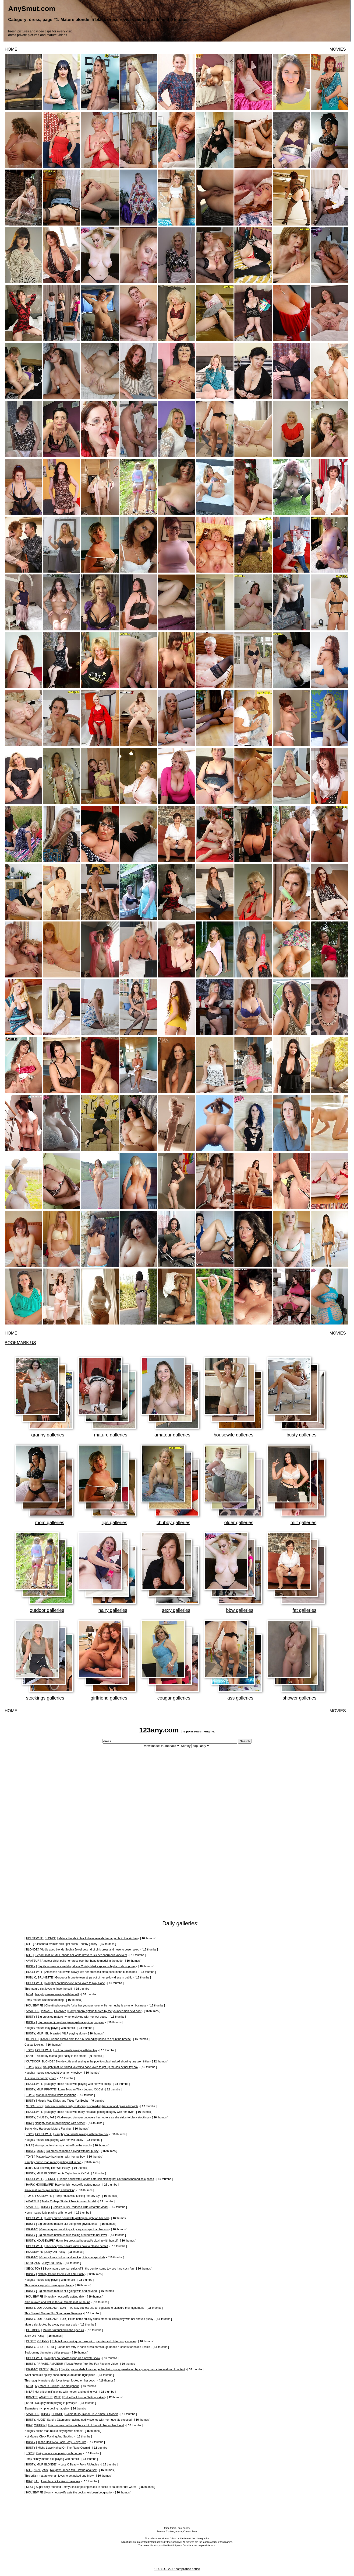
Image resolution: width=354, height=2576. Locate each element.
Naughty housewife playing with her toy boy (81, 2134)
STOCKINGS (34, 2106)
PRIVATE (47, 2011)
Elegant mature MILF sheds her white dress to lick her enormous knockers (81, 1955)
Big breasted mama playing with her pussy (72, 2151)
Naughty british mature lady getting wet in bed (53, 2162)
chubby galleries (173, 1522)
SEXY (29, 2268)
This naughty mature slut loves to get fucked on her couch (60, 2380)
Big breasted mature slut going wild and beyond (67, 2291)
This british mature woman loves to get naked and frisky (59, 2475)
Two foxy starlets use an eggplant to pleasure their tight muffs (106, 2307)
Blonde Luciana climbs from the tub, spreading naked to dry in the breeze (85, 2039)
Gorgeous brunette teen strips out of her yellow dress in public (93, 1977)
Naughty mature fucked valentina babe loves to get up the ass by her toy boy (90, 2067)
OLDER (31, 2341)
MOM (29, 1994)
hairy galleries (113, 1610)
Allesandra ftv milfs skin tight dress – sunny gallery (66, 1944)
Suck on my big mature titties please (47, 2352)
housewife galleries (233, 1434)
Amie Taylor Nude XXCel (73, 2173)
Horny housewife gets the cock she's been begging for (79, 2492)
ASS (38, 2067)
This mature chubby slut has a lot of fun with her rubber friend (86, 2425)
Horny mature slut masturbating (44, 2000)
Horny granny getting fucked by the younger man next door (105, 2011)
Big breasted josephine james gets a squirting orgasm (71, 2022)
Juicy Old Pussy (55, 2251)
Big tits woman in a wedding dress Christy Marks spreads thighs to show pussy (86, 1966)
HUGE (41, 2419)
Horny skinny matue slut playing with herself (52, 2459)
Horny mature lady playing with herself (48, 2212)
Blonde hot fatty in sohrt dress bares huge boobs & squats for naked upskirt (103, 2347)
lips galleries (114, 1522)
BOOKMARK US (20, 1342)
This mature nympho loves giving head (48, 2285)
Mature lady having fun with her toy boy (60, 2156)
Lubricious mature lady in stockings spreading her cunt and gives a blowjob (91, 2106)
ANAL (37, 2470)
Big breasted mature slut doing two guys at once (67, 2223)
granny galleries (47, 1434)
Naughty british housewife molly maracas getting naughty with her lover (89, 2112)
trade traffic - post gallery (177, 2528)
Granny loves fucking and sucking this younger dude (72, 2257)
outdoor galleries (47, 1610)
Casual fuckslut (34, 2044)
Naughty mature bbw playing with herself (60, 2123)
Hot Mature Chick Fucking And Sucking (49, 2436)
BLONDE (50, 1938)
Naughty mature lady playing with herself (50, 2028)
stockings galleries (45, 1697)
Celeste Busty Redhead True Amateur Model (80, 2207)
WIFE (57, 2397)
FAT (52, 2117)
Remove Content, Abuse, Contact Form (177, 2531)
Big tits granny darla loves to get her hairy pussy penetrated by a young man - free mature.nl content (123, 2369)
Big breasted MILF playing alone (65, 2033)
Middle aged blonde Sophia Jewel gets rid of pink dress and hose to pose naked (89, 1949)
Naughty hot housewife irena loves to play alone (75, 1983)
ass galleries (240, 1697)
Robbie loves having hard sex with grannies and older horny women (94, 2341)
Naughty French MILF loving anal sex (73, 2470)
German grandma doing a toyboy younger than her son (74, 2229)
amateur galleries (172, 1434)
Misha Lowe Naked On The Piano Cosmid (64, 2447)
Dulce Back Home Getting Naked (84, 2397)
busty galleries (301, 1434)
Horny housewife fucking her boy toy (76, 2195)
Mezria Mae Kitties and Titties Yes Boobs (63, 2100)
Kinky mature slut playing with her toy (59, 2453)
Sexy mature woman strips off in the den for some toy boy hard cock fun (89, 2268)
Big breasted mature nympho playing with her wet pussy (72, 2016)
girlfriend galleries (109, 1697)
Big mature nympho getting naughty (47, 2408)
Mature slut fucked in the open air (63, 2330)
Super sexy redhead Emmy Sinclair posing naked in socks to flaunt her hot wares (86, 2487)
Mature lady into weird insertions (56, 2095)
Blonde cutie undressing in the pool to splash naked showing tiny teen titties (103, 2061)
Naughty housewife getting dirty (64, 2296)
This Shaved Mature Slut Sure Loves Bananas (53, 2313)
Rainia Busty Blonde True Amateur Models (91, 2414)
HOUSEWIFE (34, 1938)
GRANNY (60, 2011)
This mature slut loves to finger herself (48, 1988)
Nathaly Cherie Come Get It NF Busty (61, 2274)
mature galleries (110, 1434)
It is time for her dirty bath (40, 2078)
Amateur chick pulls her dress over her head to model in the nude (82, 1960)
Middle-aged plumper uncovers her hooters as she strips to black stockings (103, 2117)
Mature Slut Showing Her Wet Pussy (47, 2167)
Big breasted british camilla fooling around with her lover (72, 2235)
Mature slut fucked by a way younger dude (51, 2324)
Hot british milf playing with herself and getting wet (66, 2391)
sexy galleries (176, 1610)
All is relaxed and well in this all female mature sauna (57, 2302)
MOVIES (337, 49)
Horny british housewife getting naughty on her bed (77, 2218)
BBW (29, 2123)
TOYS (29, 2050)
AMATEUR (32, 1960)
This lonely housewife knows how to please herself (76, 2246)
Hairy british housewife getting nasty (77, 2184)
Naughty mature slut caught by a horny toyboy (53, 2072)
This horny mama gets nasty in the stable (60, 2056)
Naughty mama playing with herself (57, 1994)
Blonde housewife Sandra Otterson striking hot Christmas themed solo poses (106, 2179)
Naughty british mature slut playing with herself (53, 2431)
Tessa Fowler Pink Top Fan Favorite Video (91, 2363)
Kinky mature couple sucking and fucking (50, 2190)
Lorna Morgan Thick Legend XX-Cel (80, 2089)
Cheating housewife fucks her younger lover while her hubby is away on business (95, 2005)
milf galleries (303, 1522)
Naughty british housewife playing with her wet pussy (78, 2084)
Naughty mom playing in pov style (56, 2403)
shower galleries (299, 1697)
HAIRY (30, 2184)
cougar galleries (173, 1697)
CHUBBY (42, 2117)
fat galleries (304, 1610)
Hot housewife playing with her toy (75, 2050)
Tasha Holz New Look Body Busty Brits (62, 2442)
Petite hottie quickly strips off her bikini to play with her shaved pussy (110, 2319)
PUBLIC (31, 1977)
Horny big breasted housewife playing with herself (87, 2240)
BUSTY (30, 1966)
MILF (29, 1944)
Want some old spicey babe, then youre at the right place (60, 2375)
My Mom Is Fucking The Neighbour (57, 2386)
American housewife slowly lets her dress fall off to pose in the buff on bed (91, 1972)
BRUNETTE (45, 1977)
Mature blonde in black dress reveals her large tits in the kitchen (98, 1938)
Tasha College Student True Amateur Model (69, 2201)
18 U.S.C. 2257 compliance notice (177, 2569)
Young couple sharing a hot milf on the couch (63, 2145)
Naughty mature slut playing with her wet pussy (54, 2139)
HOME (11, 49)
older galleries (238, 1522)
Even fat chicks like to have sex (60, 2481)
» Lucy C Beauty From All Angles (78, 2464)
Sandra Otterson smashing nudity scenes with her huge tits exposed (89, 2419)
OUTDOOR (33, 2061)
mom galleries (49, 1522)
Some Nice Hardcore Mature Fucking (48, 2128)
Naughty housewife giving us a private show (72, 2358)
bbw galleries (239, 1610)
